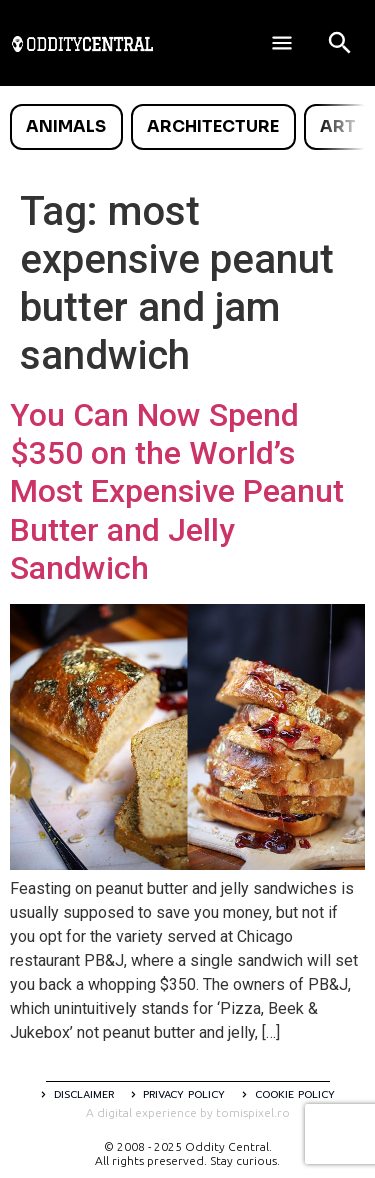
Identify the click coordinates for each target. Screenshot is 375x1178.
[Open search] (340, 43)
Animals (66, 126)
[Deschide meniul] (282, 43)
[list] (187, 127)
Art (338, 126)
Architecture (213, 126)
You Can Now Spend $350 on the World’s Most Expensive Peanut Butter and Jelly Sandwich (177, 492)
